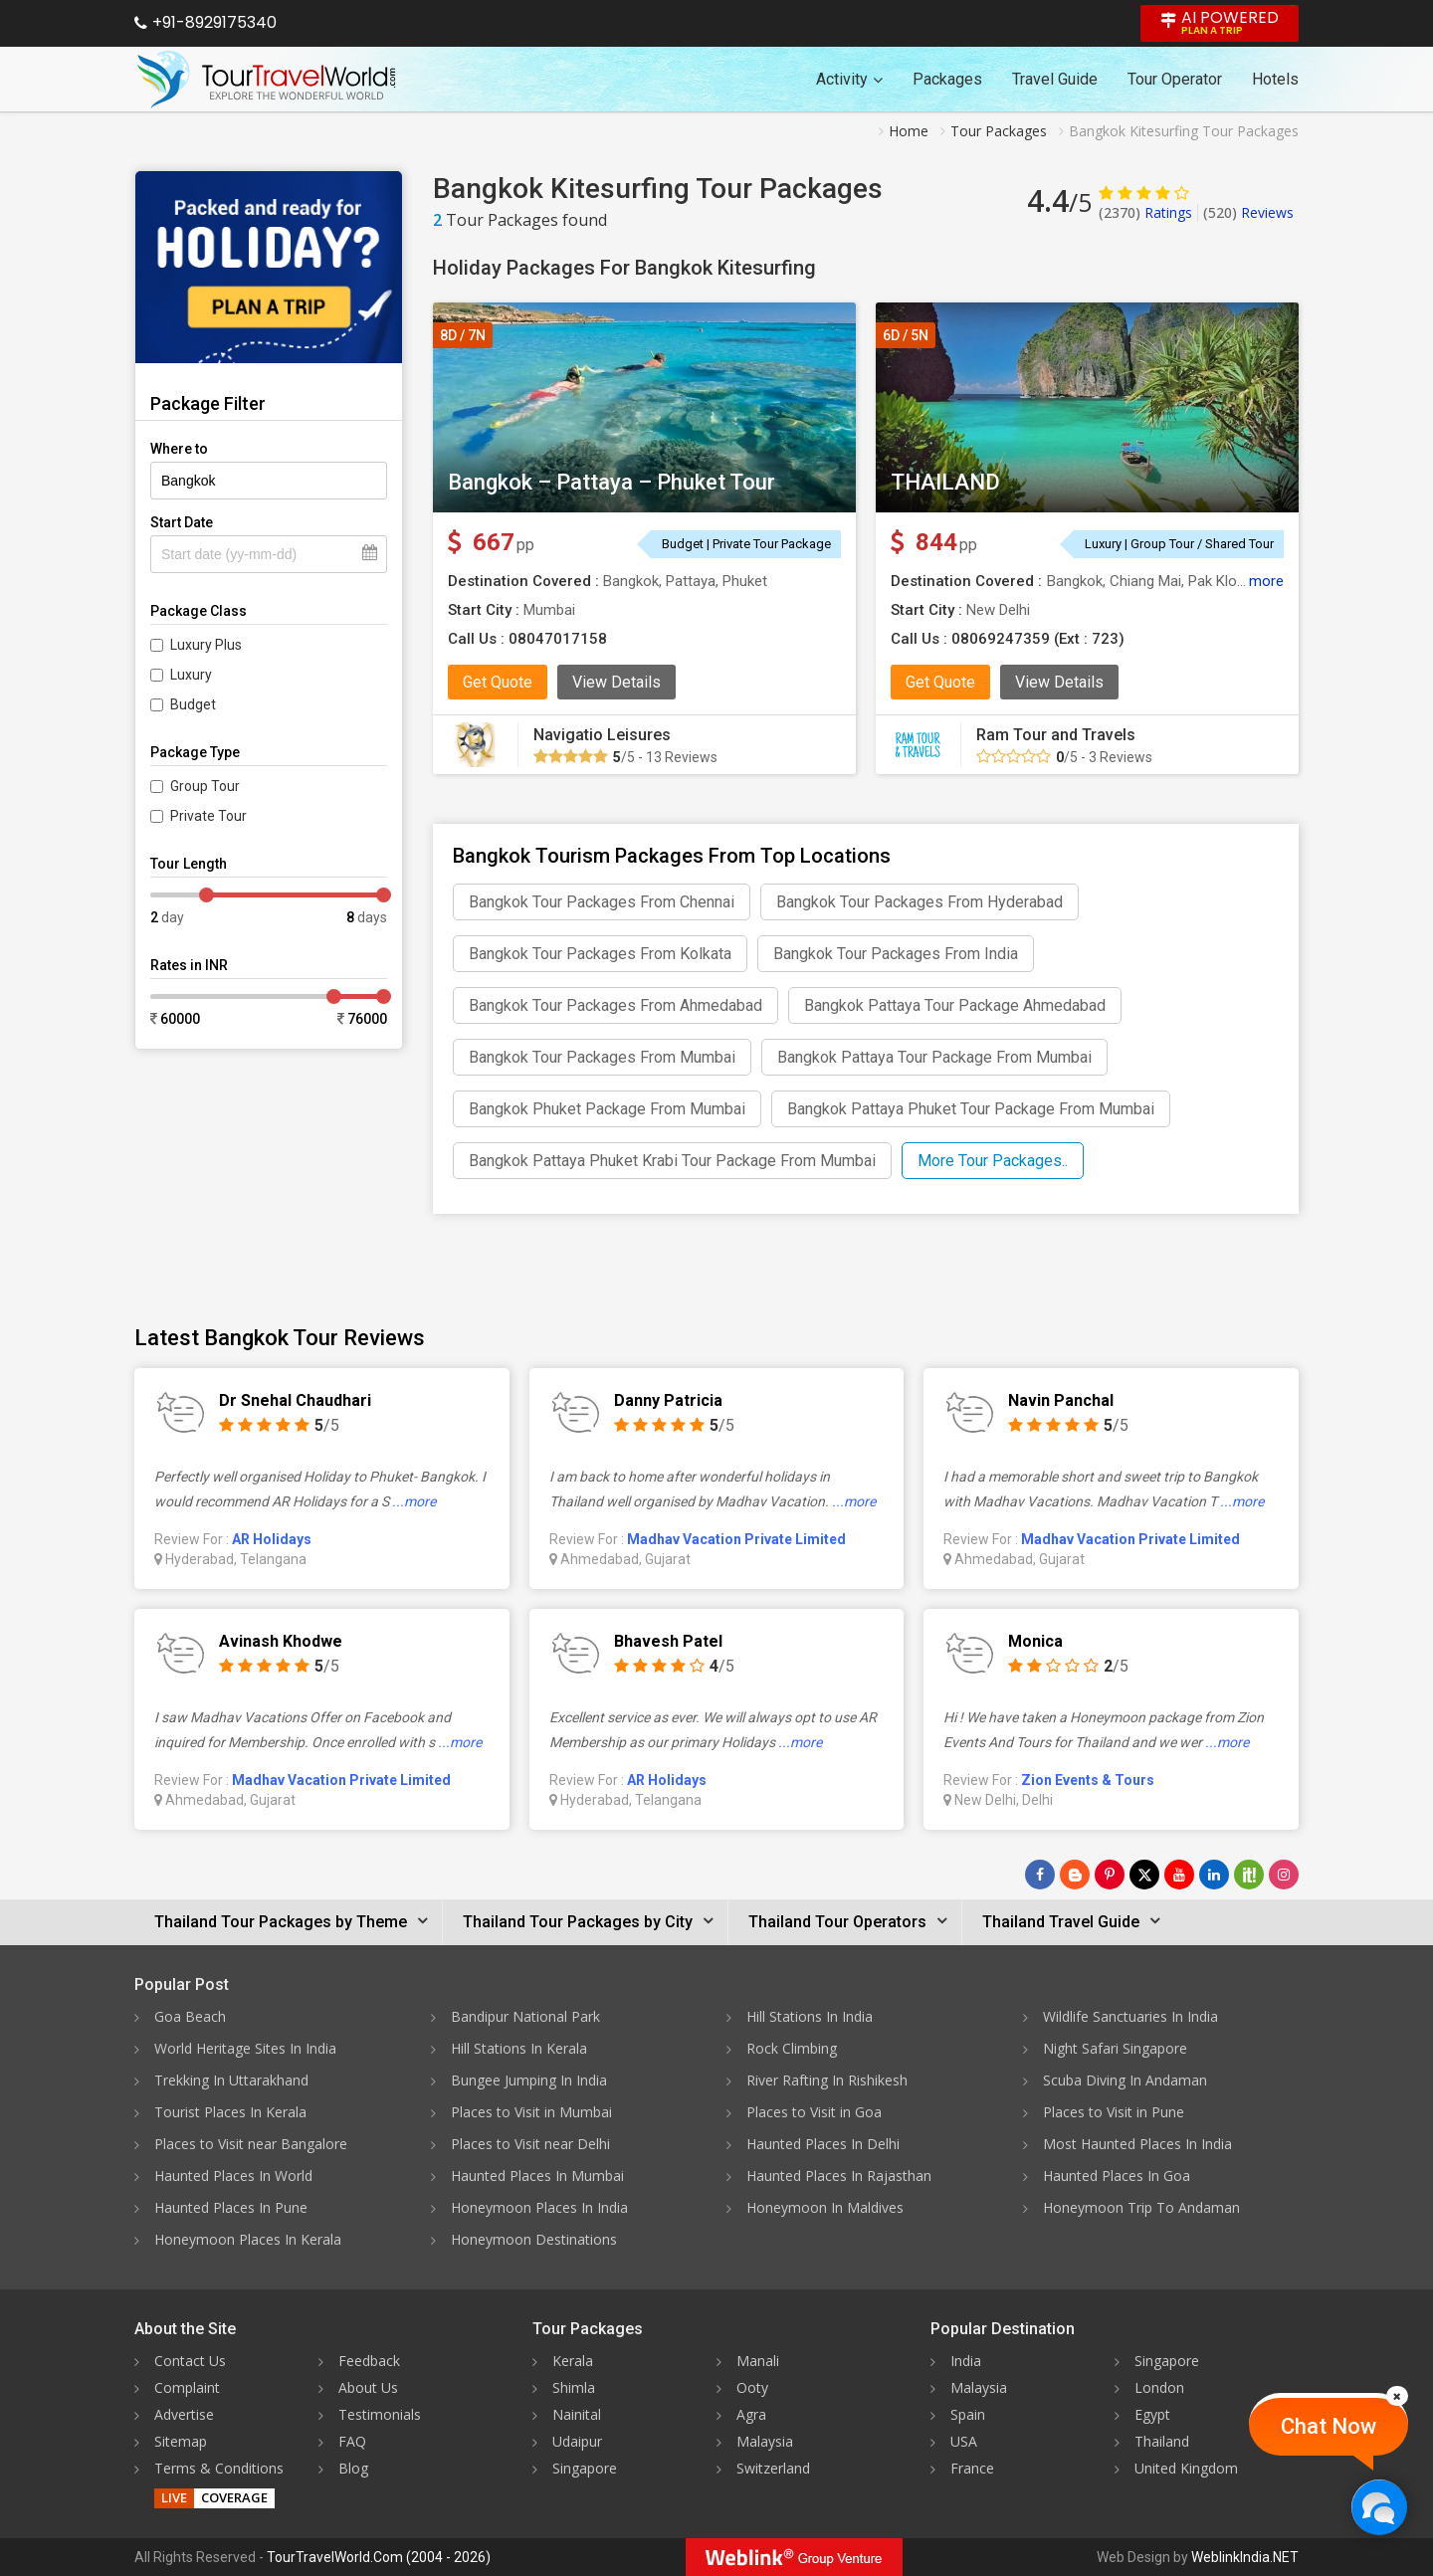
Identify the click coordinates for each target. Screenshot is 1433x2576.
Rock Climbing (791, 2048)
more (1266, 581)
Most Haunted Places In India (1137, 2143)
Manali (757, 2360)
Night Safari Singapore (1115, 2048)
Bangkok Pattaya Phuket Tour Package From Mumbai (970, 1108)
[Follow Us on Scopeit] (1249, 1874)
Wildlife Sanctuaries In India (1130, 2016)
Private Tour (208, 816)
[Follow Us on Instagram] (1284, 1874)
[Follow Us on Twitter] (1144, 1874)
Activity (849, 79)
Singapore (584, 2468)
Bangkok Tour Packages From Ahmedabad (615, 1005)
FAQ (352, 2441)
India (965, 2360)
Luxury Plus (206, 645)
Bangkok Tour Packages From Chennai (601, 901)
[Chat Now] (1378, 2507)
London (1159, 2387)
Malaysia (764, 2441)
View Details (616, 682)
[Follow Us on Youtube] (1179, 1874)
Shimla (573, 2387)
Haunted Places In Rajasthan (838, 2175)
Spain (967, 2414)
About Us (368, 2387)
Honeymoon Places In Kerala (247, 2239)
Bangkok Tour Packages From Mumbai (602, 1057)
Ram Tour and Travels (1055, 734)
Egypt (1152, 2414)
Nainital (576, 2414)
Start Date (181, 522)
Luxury (191, 675)
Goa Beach (190, 2016)
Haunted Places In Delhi (823, 2143)
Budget (193, 704)
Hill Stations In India (809, 2016)
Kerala (572, 2360)
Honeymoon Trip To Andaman (1141, 2207)
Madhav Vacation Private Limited (736, 1539)
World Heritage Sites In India (245, 2048)
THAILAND (945, 482)
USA (963, 2441)
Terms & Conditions (219, 2468)
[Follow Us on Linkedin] (1214, 1874)
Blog (353, 2468)
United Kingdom (1186, 2468)
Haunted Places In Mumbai (537, 2175)
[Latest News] (1075, 1874)
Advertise (184, 2414)
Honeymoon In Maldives (825, 2207)
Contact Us (190, 2360)
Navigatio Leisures (602, 734)
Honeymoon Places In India (539, 2207)
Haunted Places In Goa (1116, 2175)
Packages (947, 79)
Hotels (1275, 79)
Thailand (1161, 2441)
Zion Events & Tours (1087, 1780)
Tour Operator (1174, 79)
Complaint (187, 2387)
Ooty (752, 2387)
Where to (179, 449)
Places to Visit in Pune (1113, 2111)
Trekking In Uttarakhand (231, 2080)
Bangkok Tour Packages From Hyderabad (919, 901)
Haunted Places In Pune (230, 2207)
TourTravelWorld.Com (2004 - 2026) (379, 2557)
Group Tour (205, 786)
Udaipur (577, 2441)
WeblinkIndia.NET (1245, 2557)
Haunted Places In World (233, 2175)
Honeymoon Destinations (534, 2239)
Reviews (1248, 212)
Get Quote (497, 682)
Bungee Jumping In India (529, 2080)
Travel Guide (1055, 79)
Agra (751, 2414)
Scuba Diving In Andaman (1125, 2080)
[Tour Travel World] (266, 79)
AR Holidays (271, 1539)
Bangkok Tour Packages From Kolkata (600, 953)
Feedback (369, 2360)
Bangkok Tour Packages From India (895, 953)
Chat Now (1328, 2426)
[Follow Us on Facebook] (1040, 1874)
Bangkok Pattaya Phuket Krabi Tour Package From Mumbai (672, 1160)
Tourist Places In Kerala (230, 2111)
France (972, 2468)
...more (414, 1501)
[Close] (1397, 2396)
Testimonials (379, 2414)
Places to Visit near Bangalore (250, 2143)
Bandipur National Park (525, 2016)
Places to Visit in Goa (814, 2111)
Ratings (1145, 212)
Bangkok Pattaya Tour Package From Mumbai (934, 1057)
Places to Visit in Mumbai (531, 2111)
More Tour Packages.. (993, 1160)
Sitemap (180, 2441)
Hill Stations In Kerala (519, 2048)
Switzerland (773, 2468)
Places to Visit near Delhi (530, 2143)
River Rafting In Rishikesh (827, 2080)
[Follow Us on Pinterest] (1110, 1874)
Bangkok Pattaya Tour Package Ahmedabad (955, 1005)
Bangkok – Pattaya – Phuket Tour (611, 482)
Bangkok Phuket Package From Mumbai (607, 1108)
